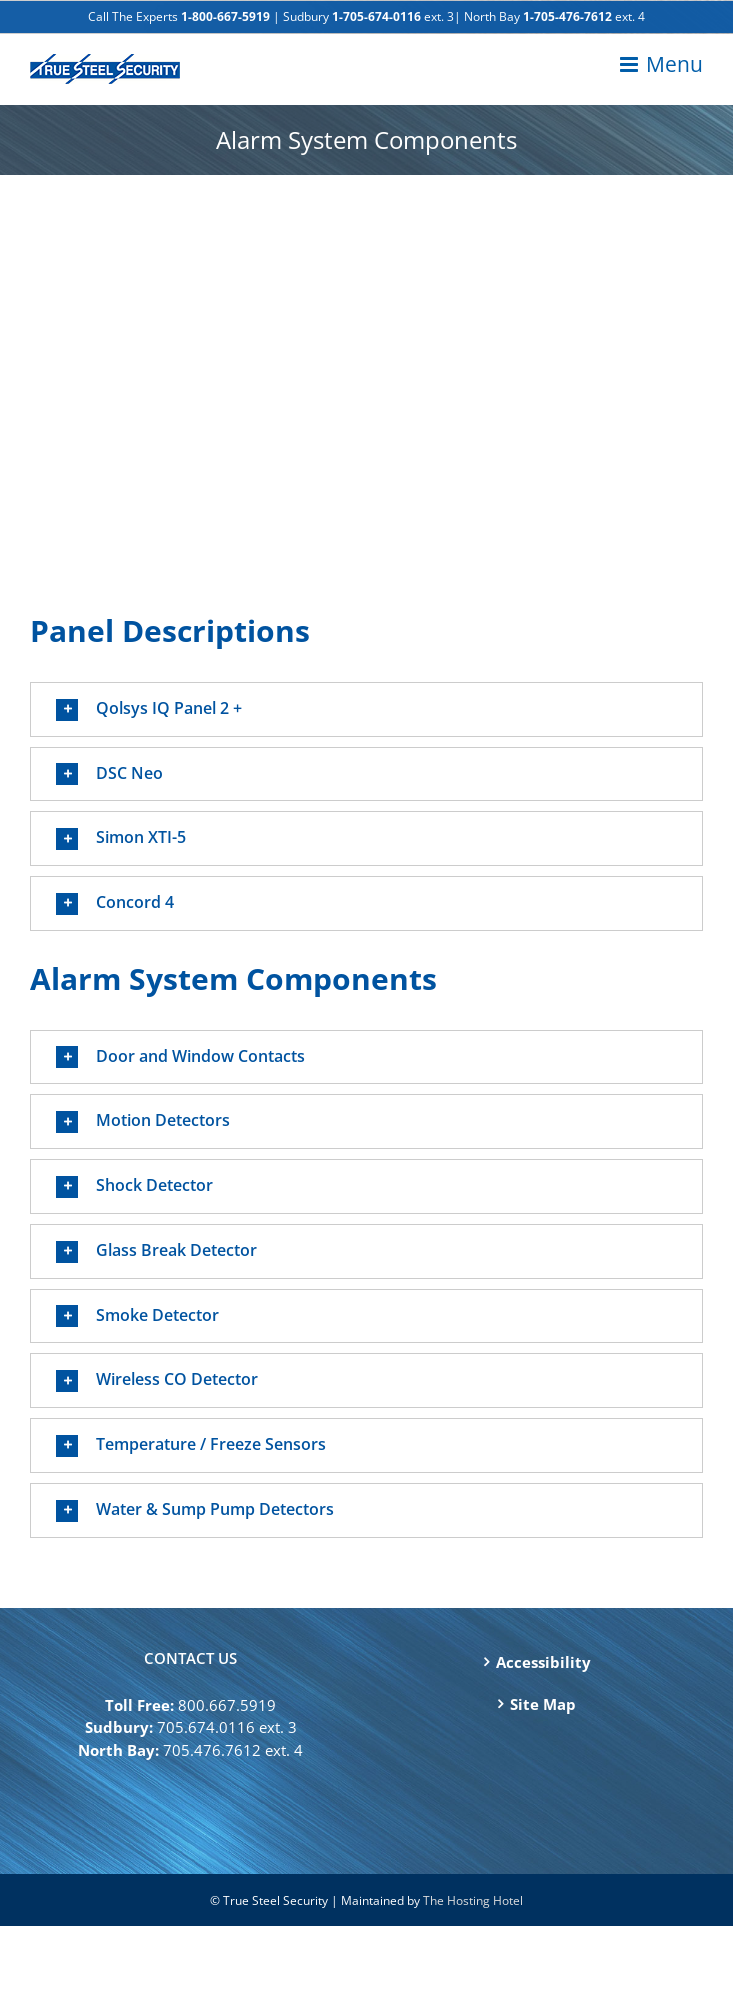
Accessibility (543, 1662)
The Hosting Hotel (473, 1900)
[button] (366, 709)
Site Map (543, 1704)
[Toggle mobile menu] (661, 64)
